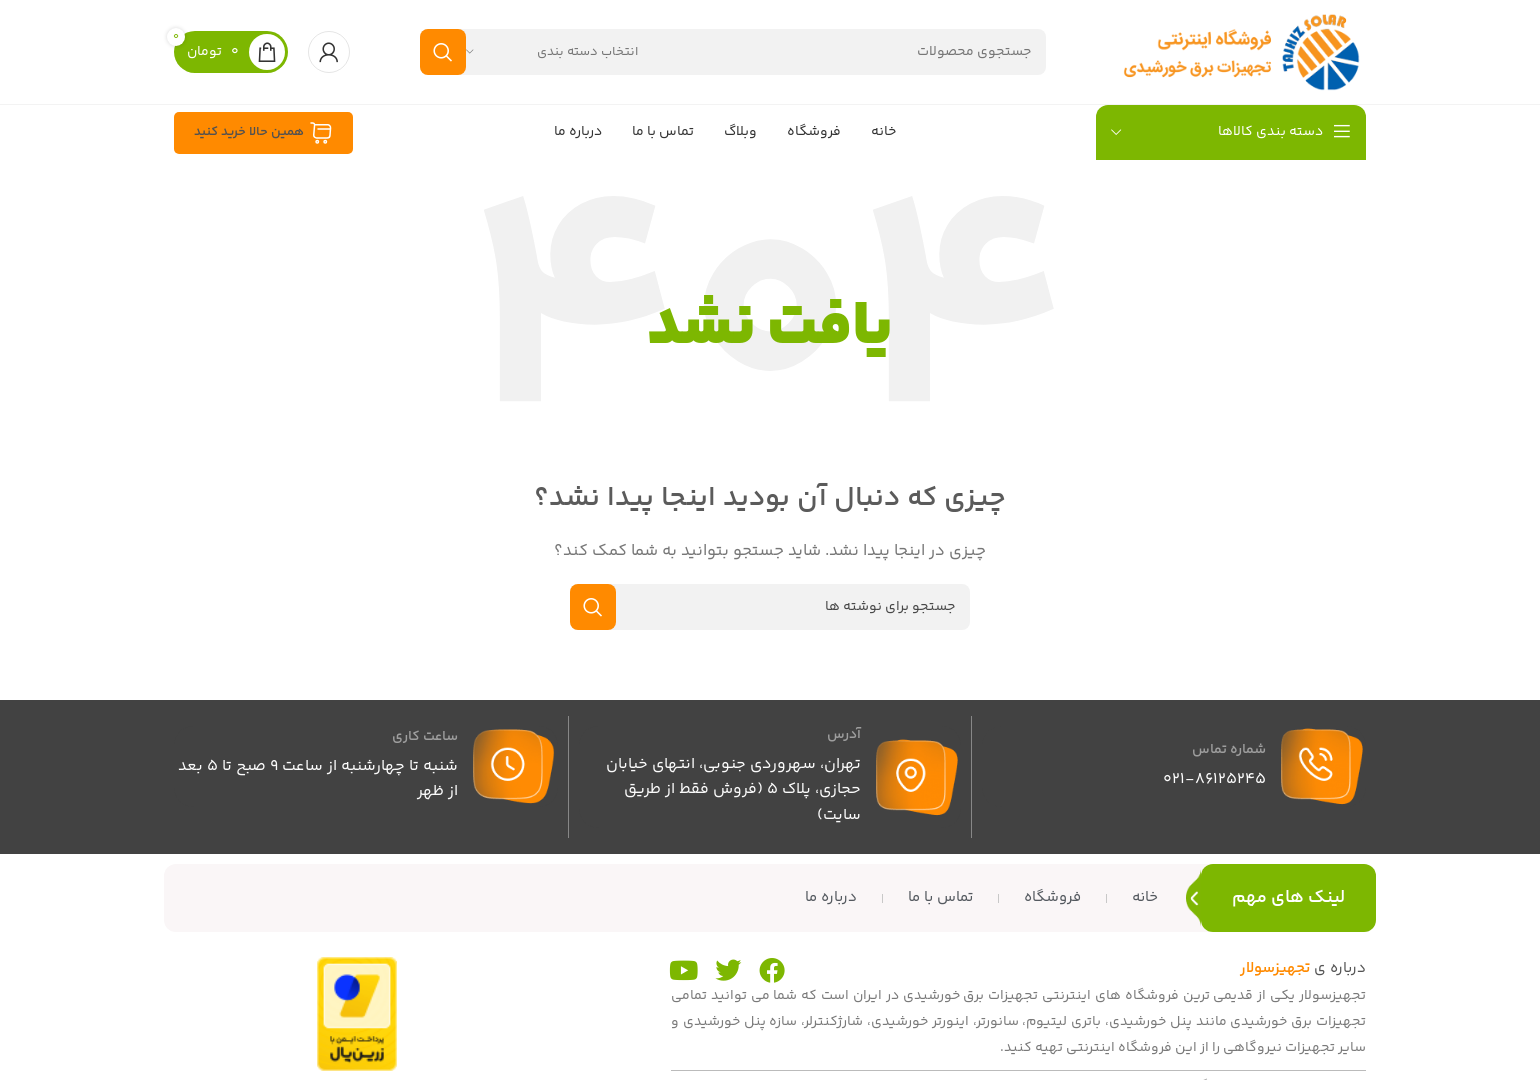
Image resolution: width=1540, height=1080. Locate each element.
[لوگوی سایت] (1241, 51)
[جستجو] (733, 52)
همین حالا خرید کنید (263, 133)
